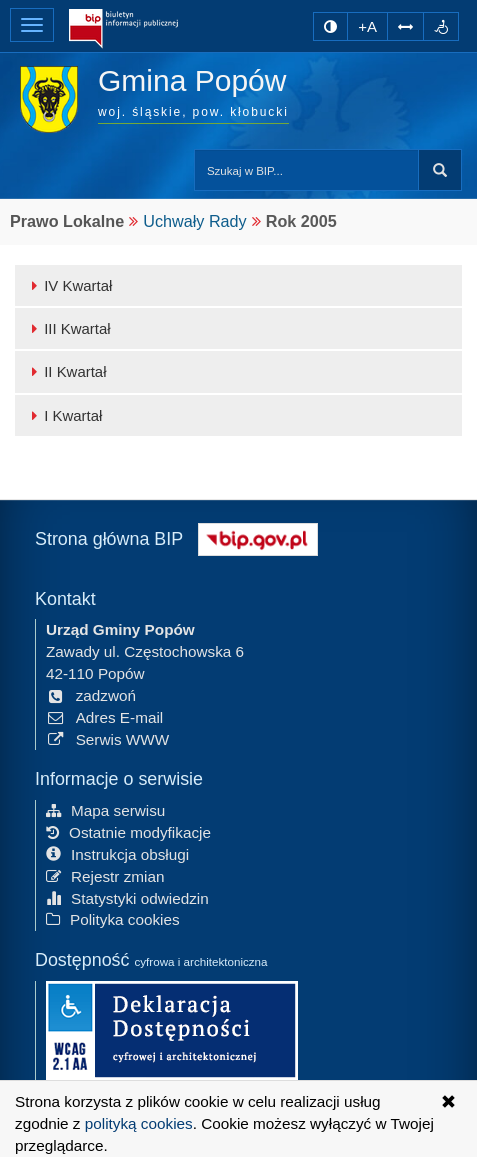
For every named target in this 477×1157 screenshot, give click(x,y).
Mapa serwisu (105, 810)
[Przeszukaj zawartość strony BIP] (306, 170)
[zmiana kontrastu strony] (330, 26)
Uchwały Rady (194, 221)
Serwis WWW (107, 738)
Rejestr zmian (105, 875)
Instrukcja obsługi (117, 854)
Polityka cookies (113, 919)
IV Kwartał (68, 285)
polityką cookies (139, 1123)
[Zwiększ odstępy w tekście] (405, 26)
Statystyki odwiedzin (127, 897)
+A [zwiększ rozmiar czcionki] (367, 26)
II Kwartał (65, 371)
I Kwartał (63, 415)
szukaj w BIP (440, 170)
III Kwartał (68, 328)
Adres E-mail (104, 717)
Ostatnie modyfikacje (128, 832)
